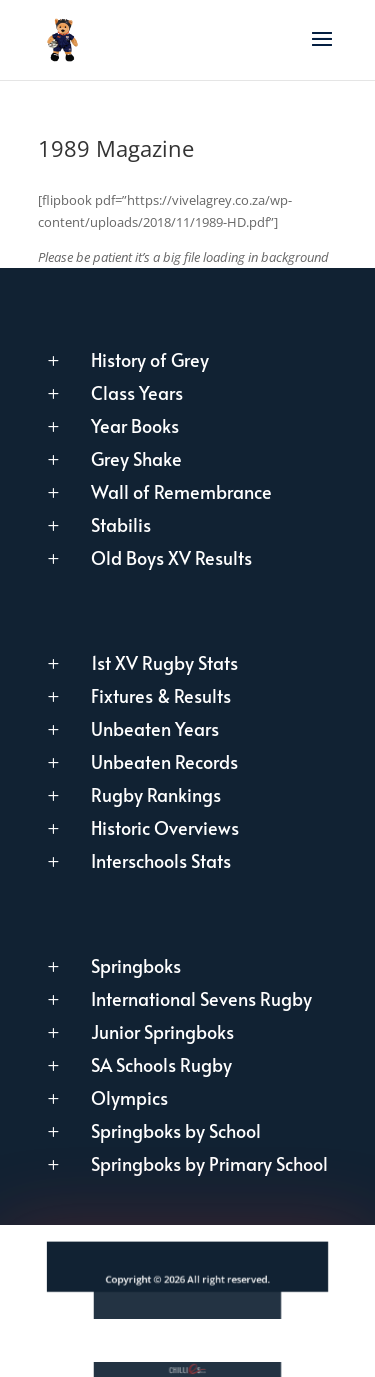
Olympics (129, 1097)
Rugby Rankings (156, 794)
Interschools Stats (161, 860)
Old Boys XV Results (171, 557)
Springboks (136, 965)
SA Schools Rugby (161, 1064)
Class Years (137, 392)
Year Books (135, 425)
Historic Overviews (165, 827)
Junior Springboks (162, 1031)
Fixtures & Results (161, 695)
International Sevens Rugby (201, 998)
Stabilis (121, 524)
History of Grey (150, 359)
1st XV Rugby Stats (164, 662)
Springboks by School (176, 1130)
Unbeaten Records (164, 761)
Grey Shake (136, 458)
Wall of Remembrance (181, 491)
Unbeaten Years (155, 728)
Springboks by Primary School (209, 1163)
